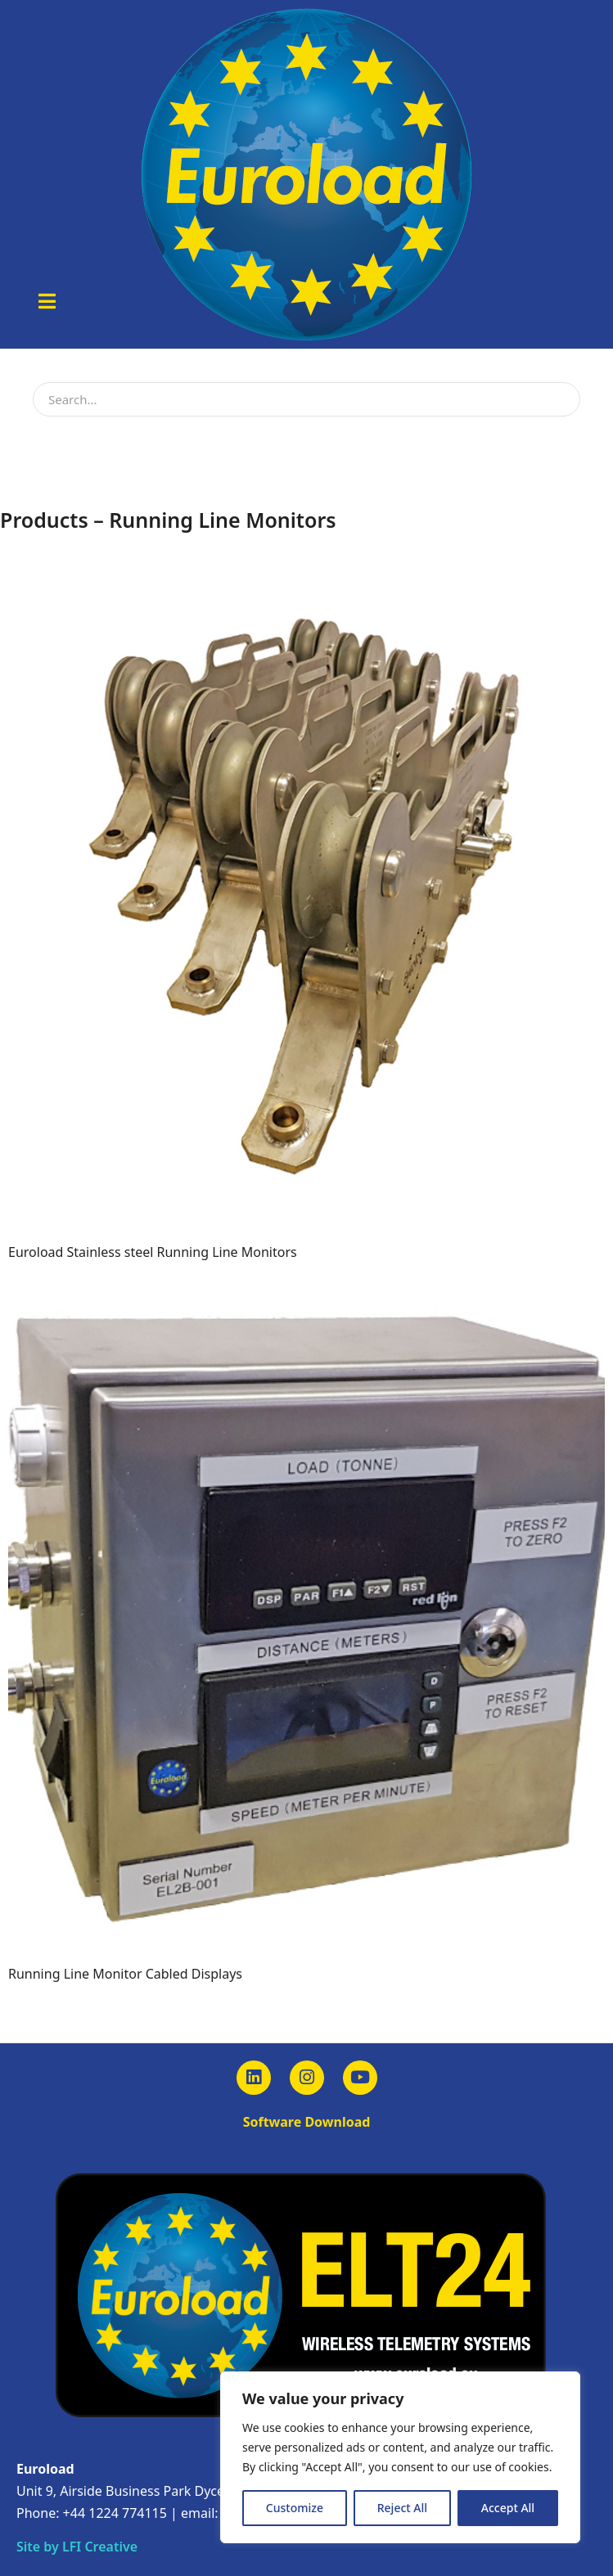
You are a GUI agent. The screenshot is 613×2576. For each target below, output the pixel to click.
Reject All (402, 2507)
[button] (47, 301)
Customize (294, 2507)
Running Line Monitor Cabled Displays (125, 1974)
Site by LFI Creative (76, 2547)
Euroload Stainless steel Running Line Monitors (152, 1252)
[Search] (562, 399)
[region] (400, 2457)
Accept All (507, 2507)
